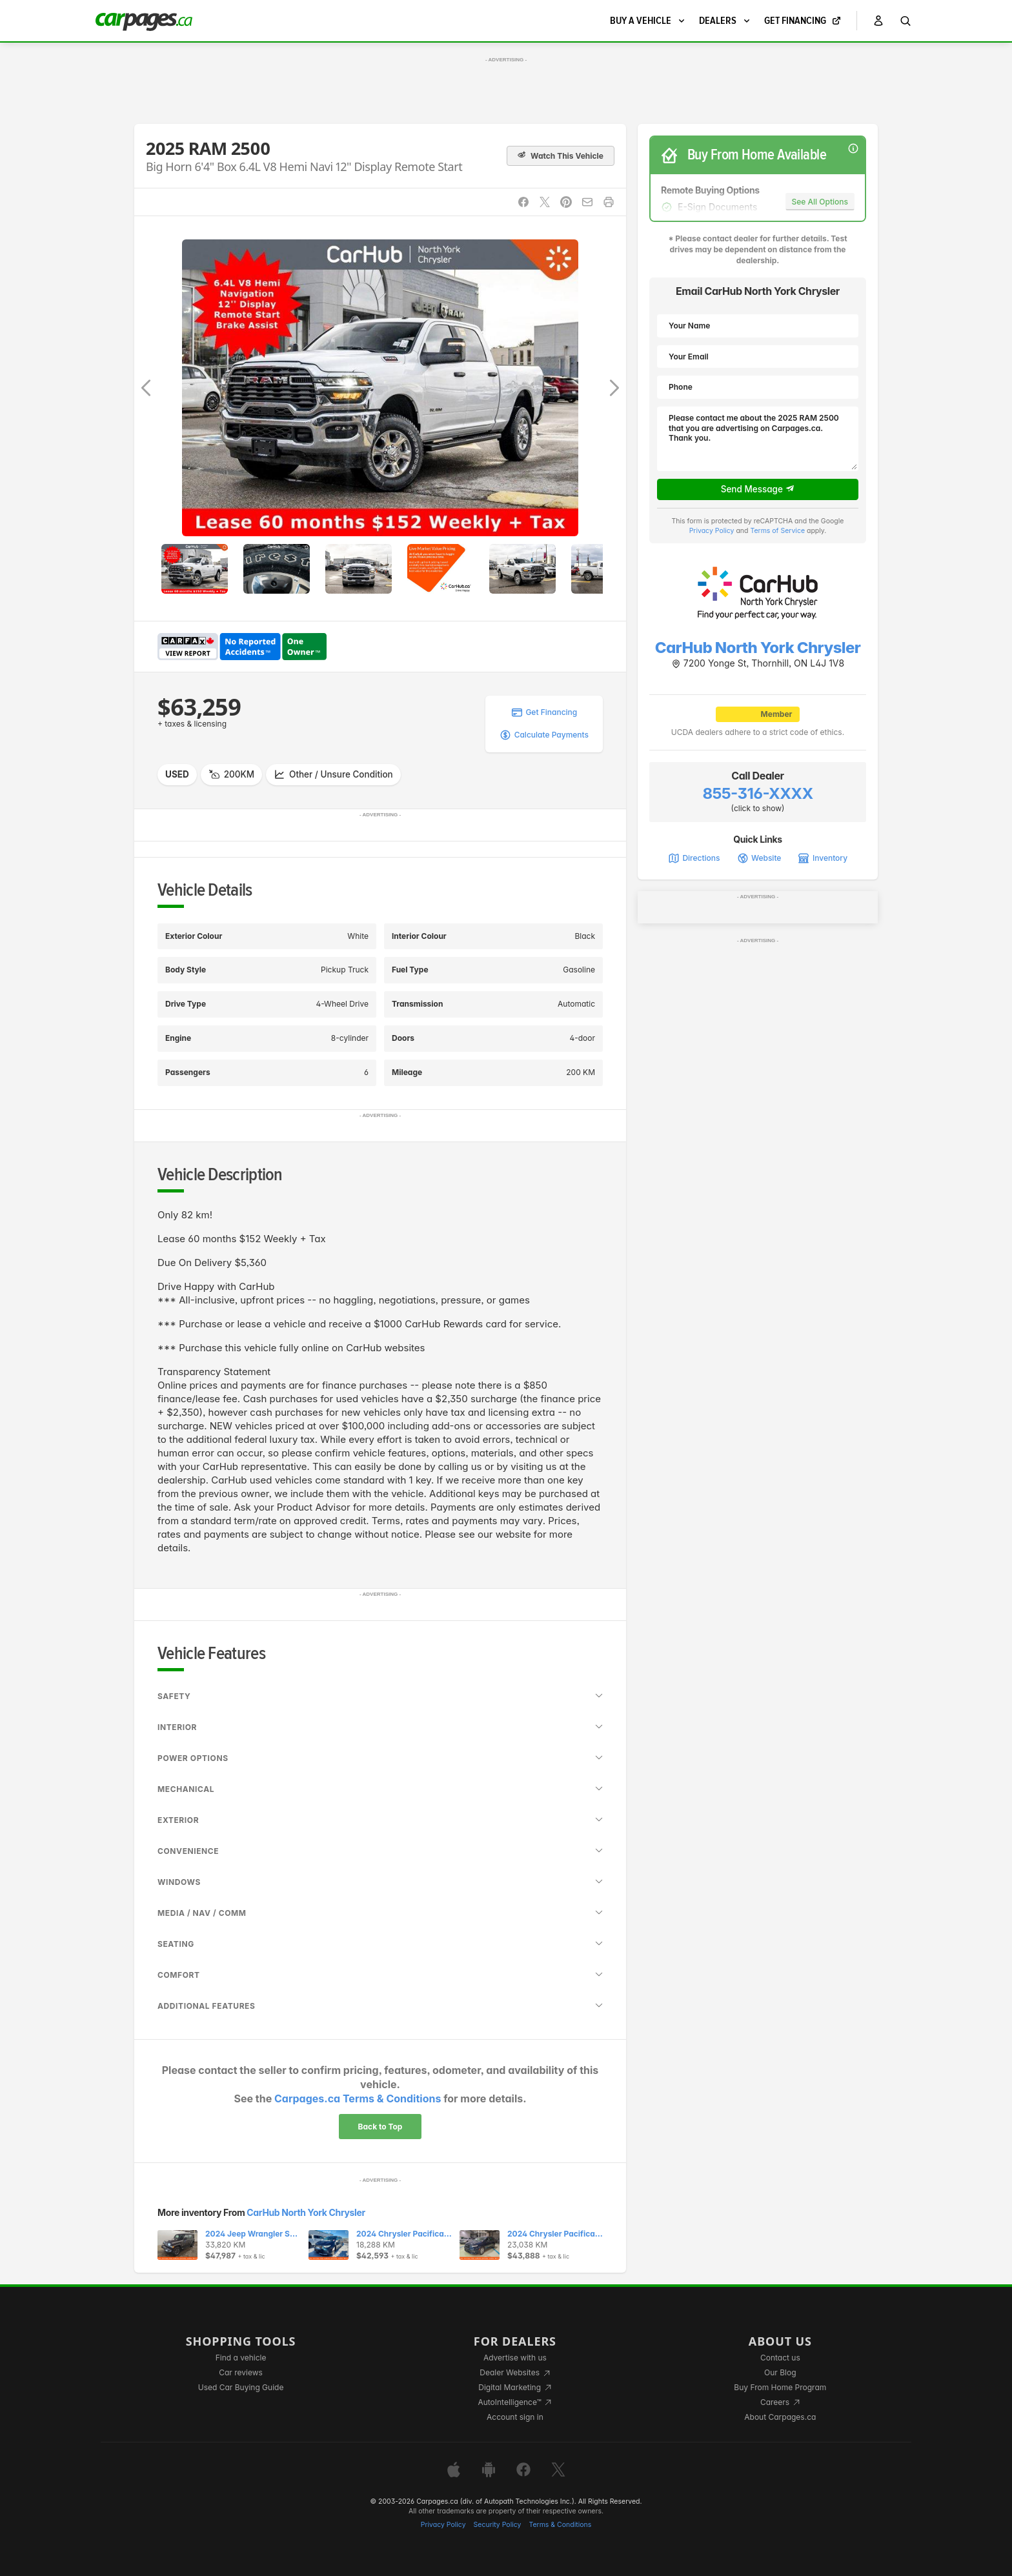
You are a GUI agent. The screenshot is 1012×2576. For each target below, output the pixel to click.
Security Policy (497, 2525)
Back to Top (380, 2126)
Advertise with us (515, 2357)
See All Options (820, 201)
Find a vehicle (241, 2357)
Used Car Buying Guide (241, 2387)
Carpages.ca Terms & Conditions (357, 2098)
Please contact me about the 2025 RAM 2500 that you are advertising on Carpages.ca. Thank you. (757, 439)
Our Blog (780, 2372)
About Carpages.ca (780, 2417)
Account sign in (515, 2417)
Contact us (780, 2357)
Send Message (758, 489)
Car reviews (241, 2372)
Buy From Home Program (780, 2387)
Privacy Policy (711, 531)
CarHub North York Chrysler (306, 2212)
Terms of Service (777, 531)
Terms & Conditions (560, 2525)
